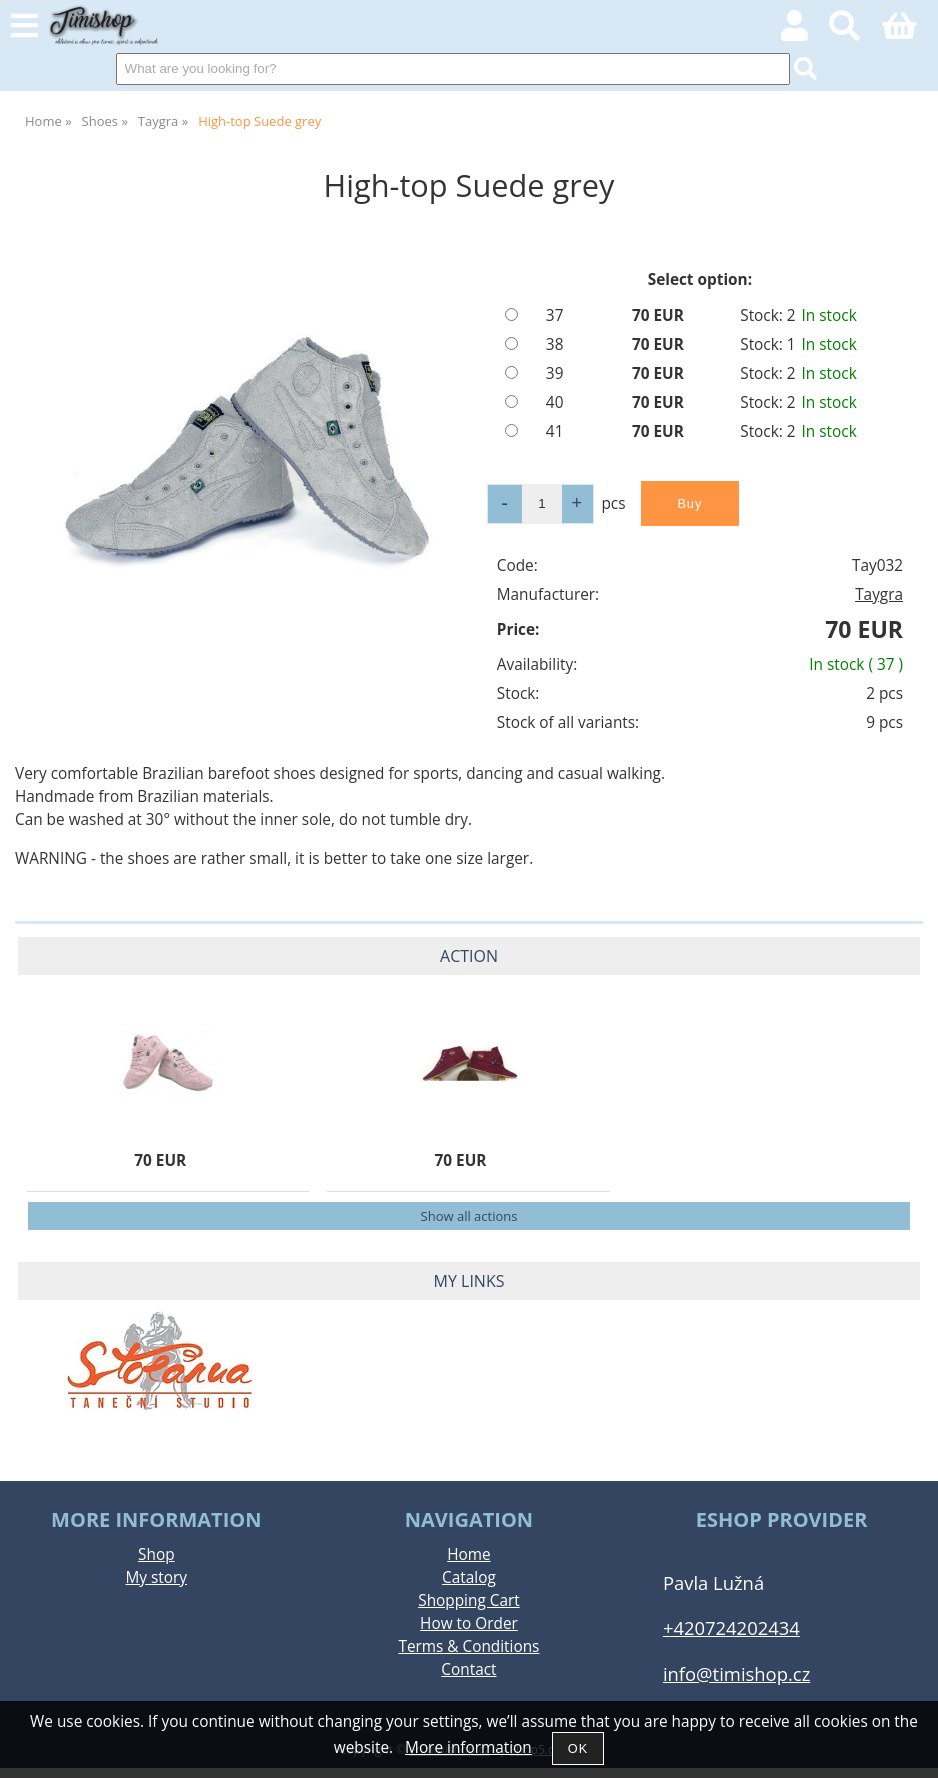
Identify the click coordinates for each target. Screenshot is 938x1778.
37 (555, 315)
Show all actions (469, 1216)
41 (555, 431)
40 (555, 402)
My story (157, 1577)
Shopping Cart (468, 1600)
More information (468, 1747)
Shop (156, 1554)
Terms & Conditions (468, 1646)
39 (555, 373)
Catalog (469, 1577)
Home (468, 1554)
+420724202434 (731, 1627)
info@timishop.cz (736, 1673)
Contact (468, 1669)
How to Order (469, 1623)
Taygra (879, 594)
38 (555, 344)
